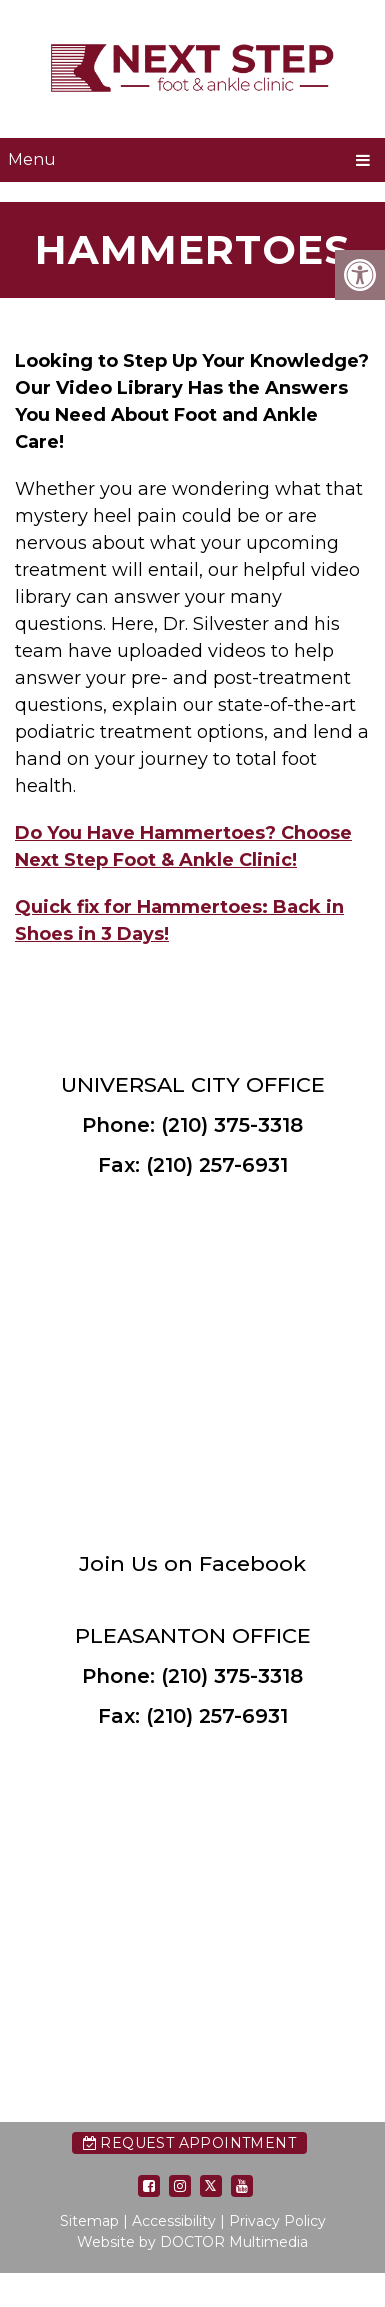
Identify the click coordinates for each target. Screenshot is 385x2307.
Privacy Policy (277, 2221)
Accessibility (174, 2221)
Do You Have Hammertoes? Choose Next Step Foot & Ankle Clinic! (183, 846)
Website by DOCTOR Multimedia (192, 2242)
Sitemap (89, 2221)
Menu (32, 159)
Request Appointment (189, 2143)
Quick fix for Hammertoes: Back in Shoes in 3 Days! (179, 920)
